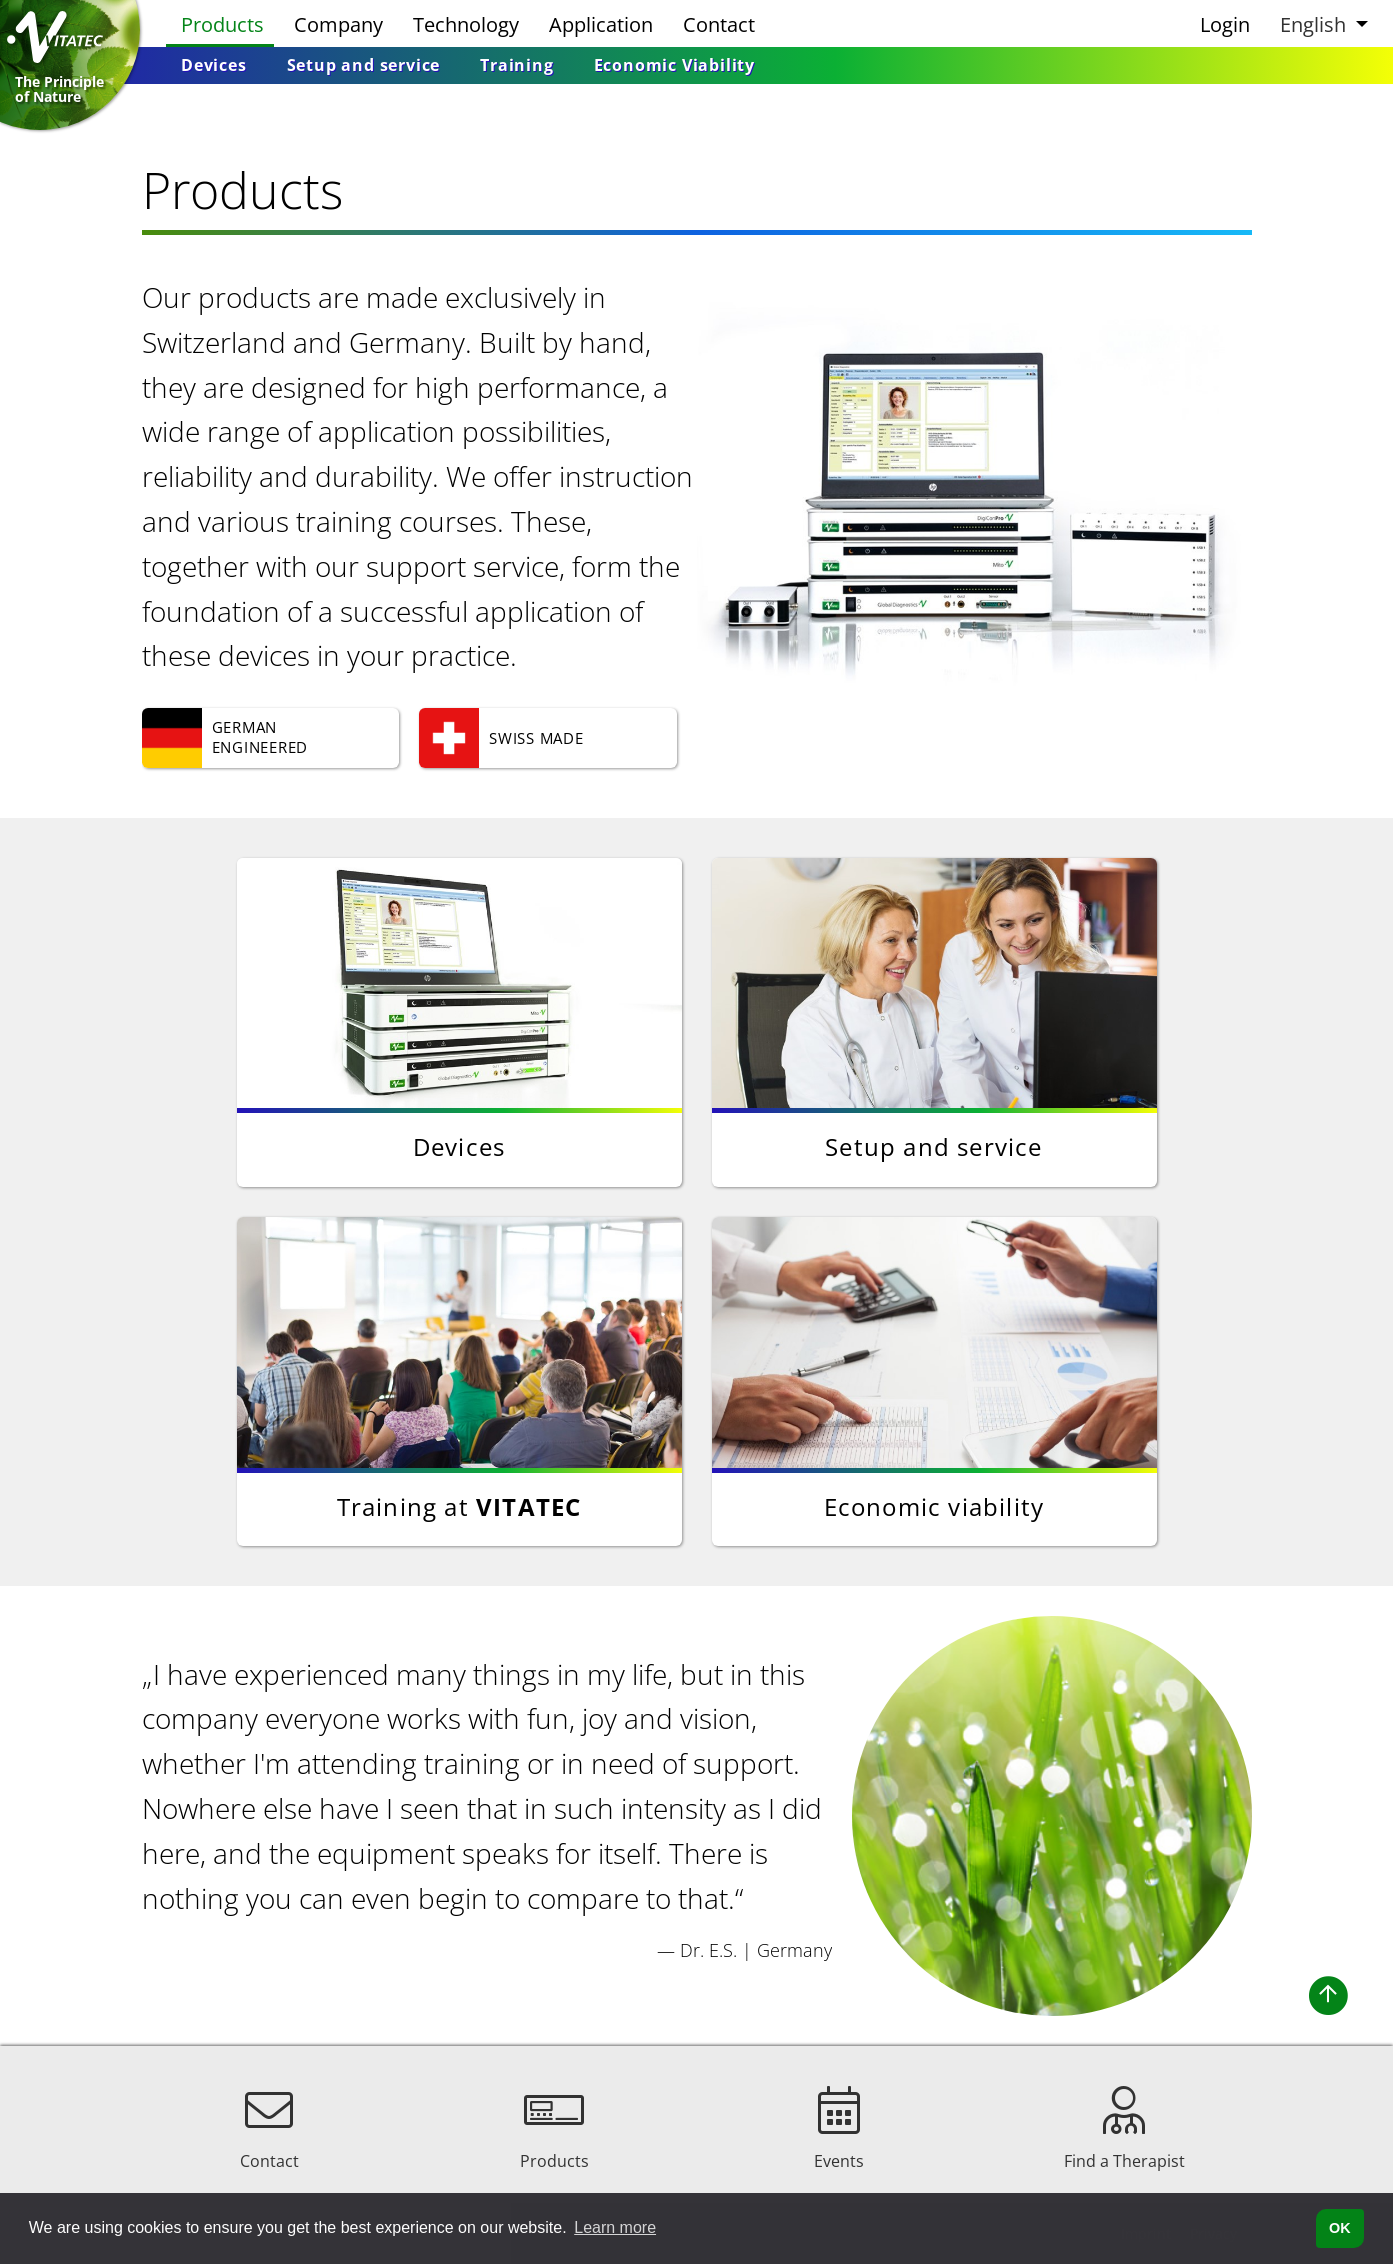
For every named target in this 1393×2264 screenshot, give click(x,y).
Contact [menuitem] (719, 24)
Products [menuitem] (222, 24)
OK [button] (1340, 2228)
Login (1225, 24)
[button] (1321, 23)
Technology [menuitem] (466, 24)
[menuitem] (214, 65)
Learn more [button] (615, 2227)
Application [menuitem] (601, 24)
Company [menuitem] (338, 24)
